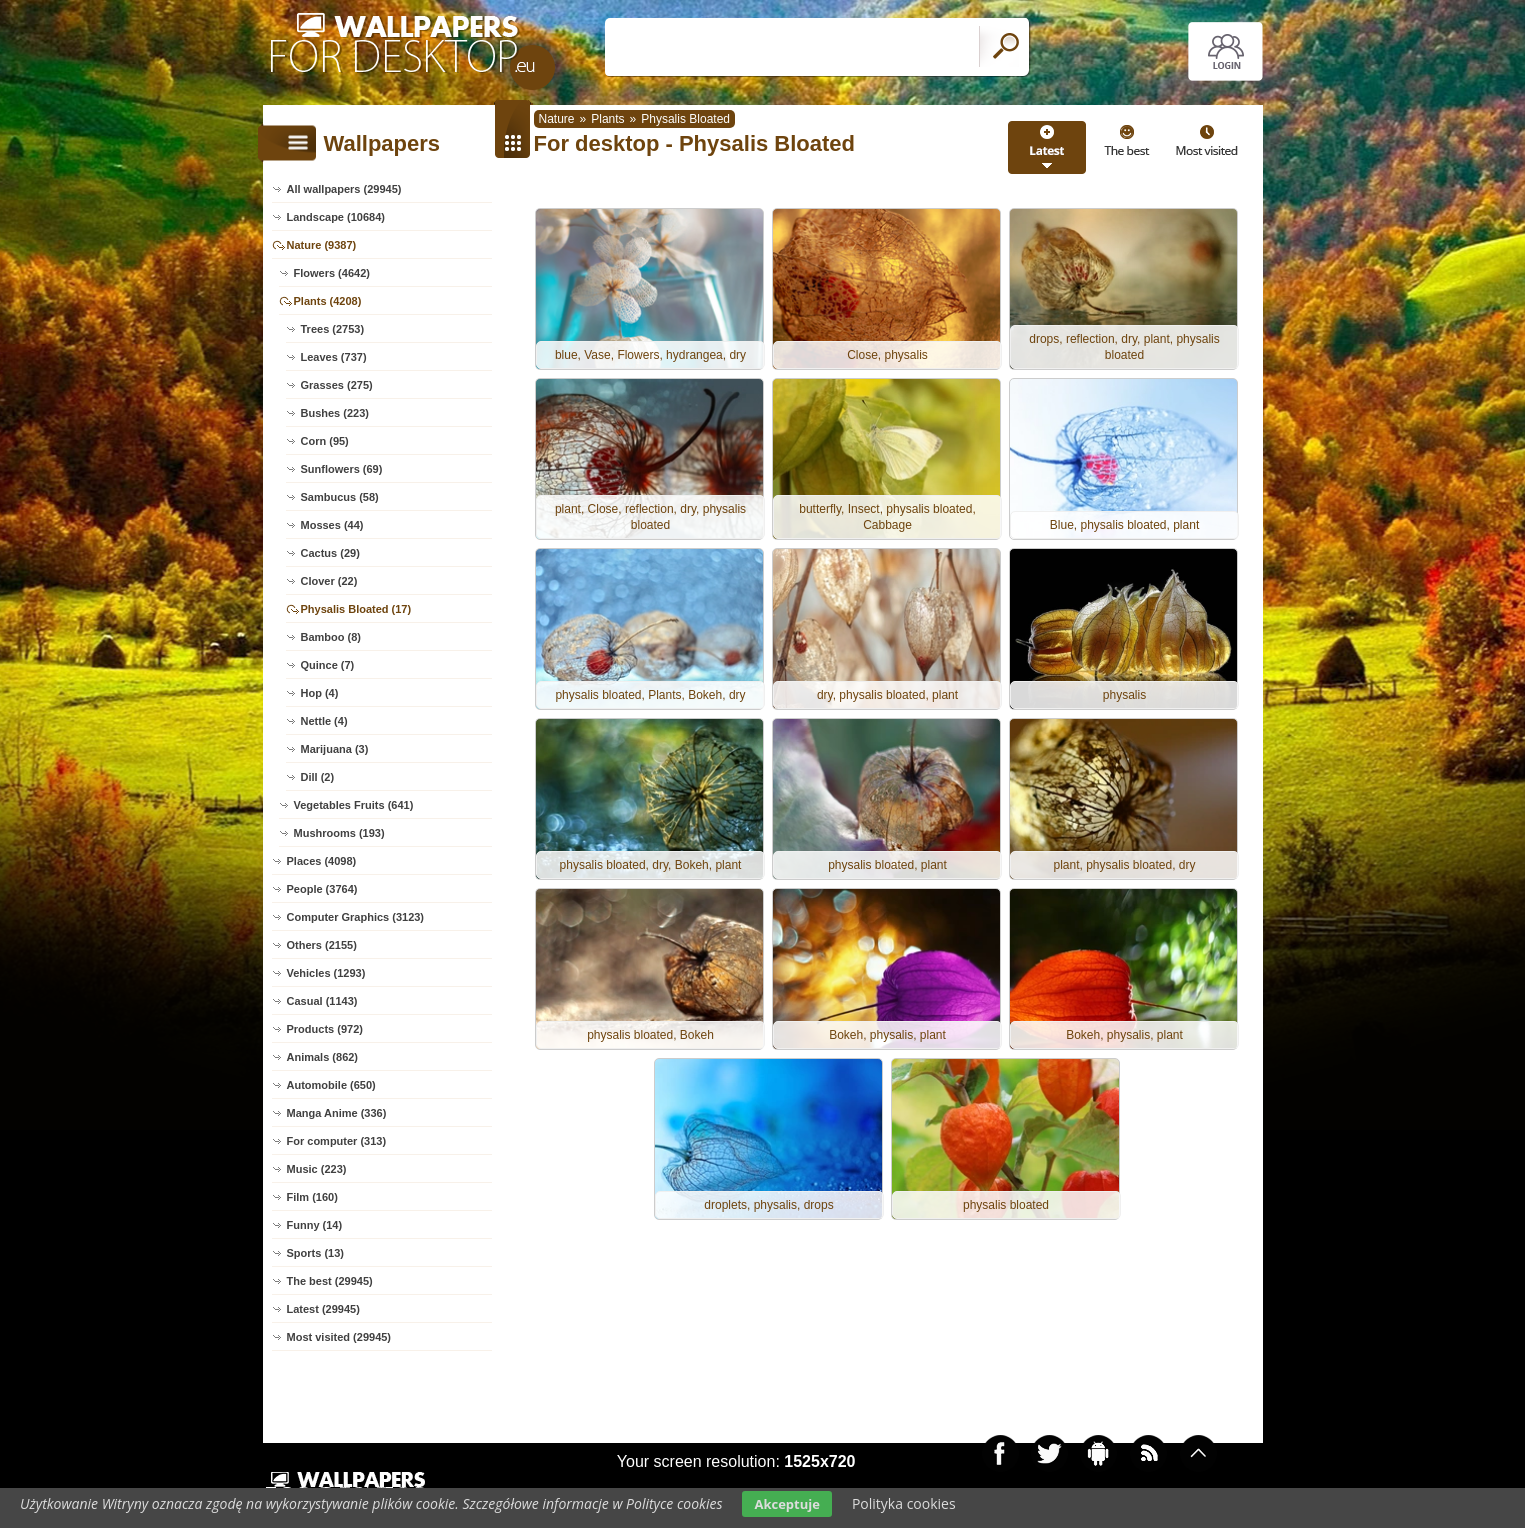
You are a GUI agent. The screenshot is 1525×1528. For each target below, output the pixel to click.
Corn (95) (325, 441)
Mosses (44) (332, 525)
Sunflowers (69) (342, 469)
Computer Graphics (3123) (356, 917)
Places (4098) (322, 861)
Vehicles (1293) (326, 973)
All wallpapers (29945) (344, 189)
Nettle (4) (324, 721)
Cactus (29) (330, 553)
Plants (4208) (328, 301)
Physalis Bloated (685, 119)
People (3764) (322, 889)
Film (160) (312, 1197)
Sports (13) (315, 1253)
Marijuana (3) (335, 749)
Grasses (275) (337, 385)
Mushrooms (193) (339, 833)
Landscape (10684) (336, 217)
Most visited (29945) (339, 1337)
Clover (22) (329, 581)
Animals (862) (323, 1057)
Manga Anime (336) (337, 1113)
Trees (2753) (333, 329)
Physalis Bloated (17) (356, 609)
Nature (557, 119)
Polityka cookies (904, 1503)
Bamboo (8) (331, 637)
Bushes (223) (335, 413)
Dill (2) (318, 777)
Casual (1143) (322, 1001)
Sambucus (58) (340, 497)
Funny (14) (315, 1225)
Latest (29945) (323, 1309)
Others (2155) (322, 945)
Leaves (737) (334, 357)
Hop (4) (320, 693)
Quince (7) (328, 665)
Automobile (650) (331, 1085)
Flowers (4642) (332, 273)
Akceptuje (786, 1504)
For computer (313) (337, 1141)
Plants (607, 119)
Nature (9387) (322, 245)
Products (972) (325, 1029)
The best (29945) (330, 1281)
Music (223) (317, 1169)
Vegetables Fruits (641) (354, 805)
